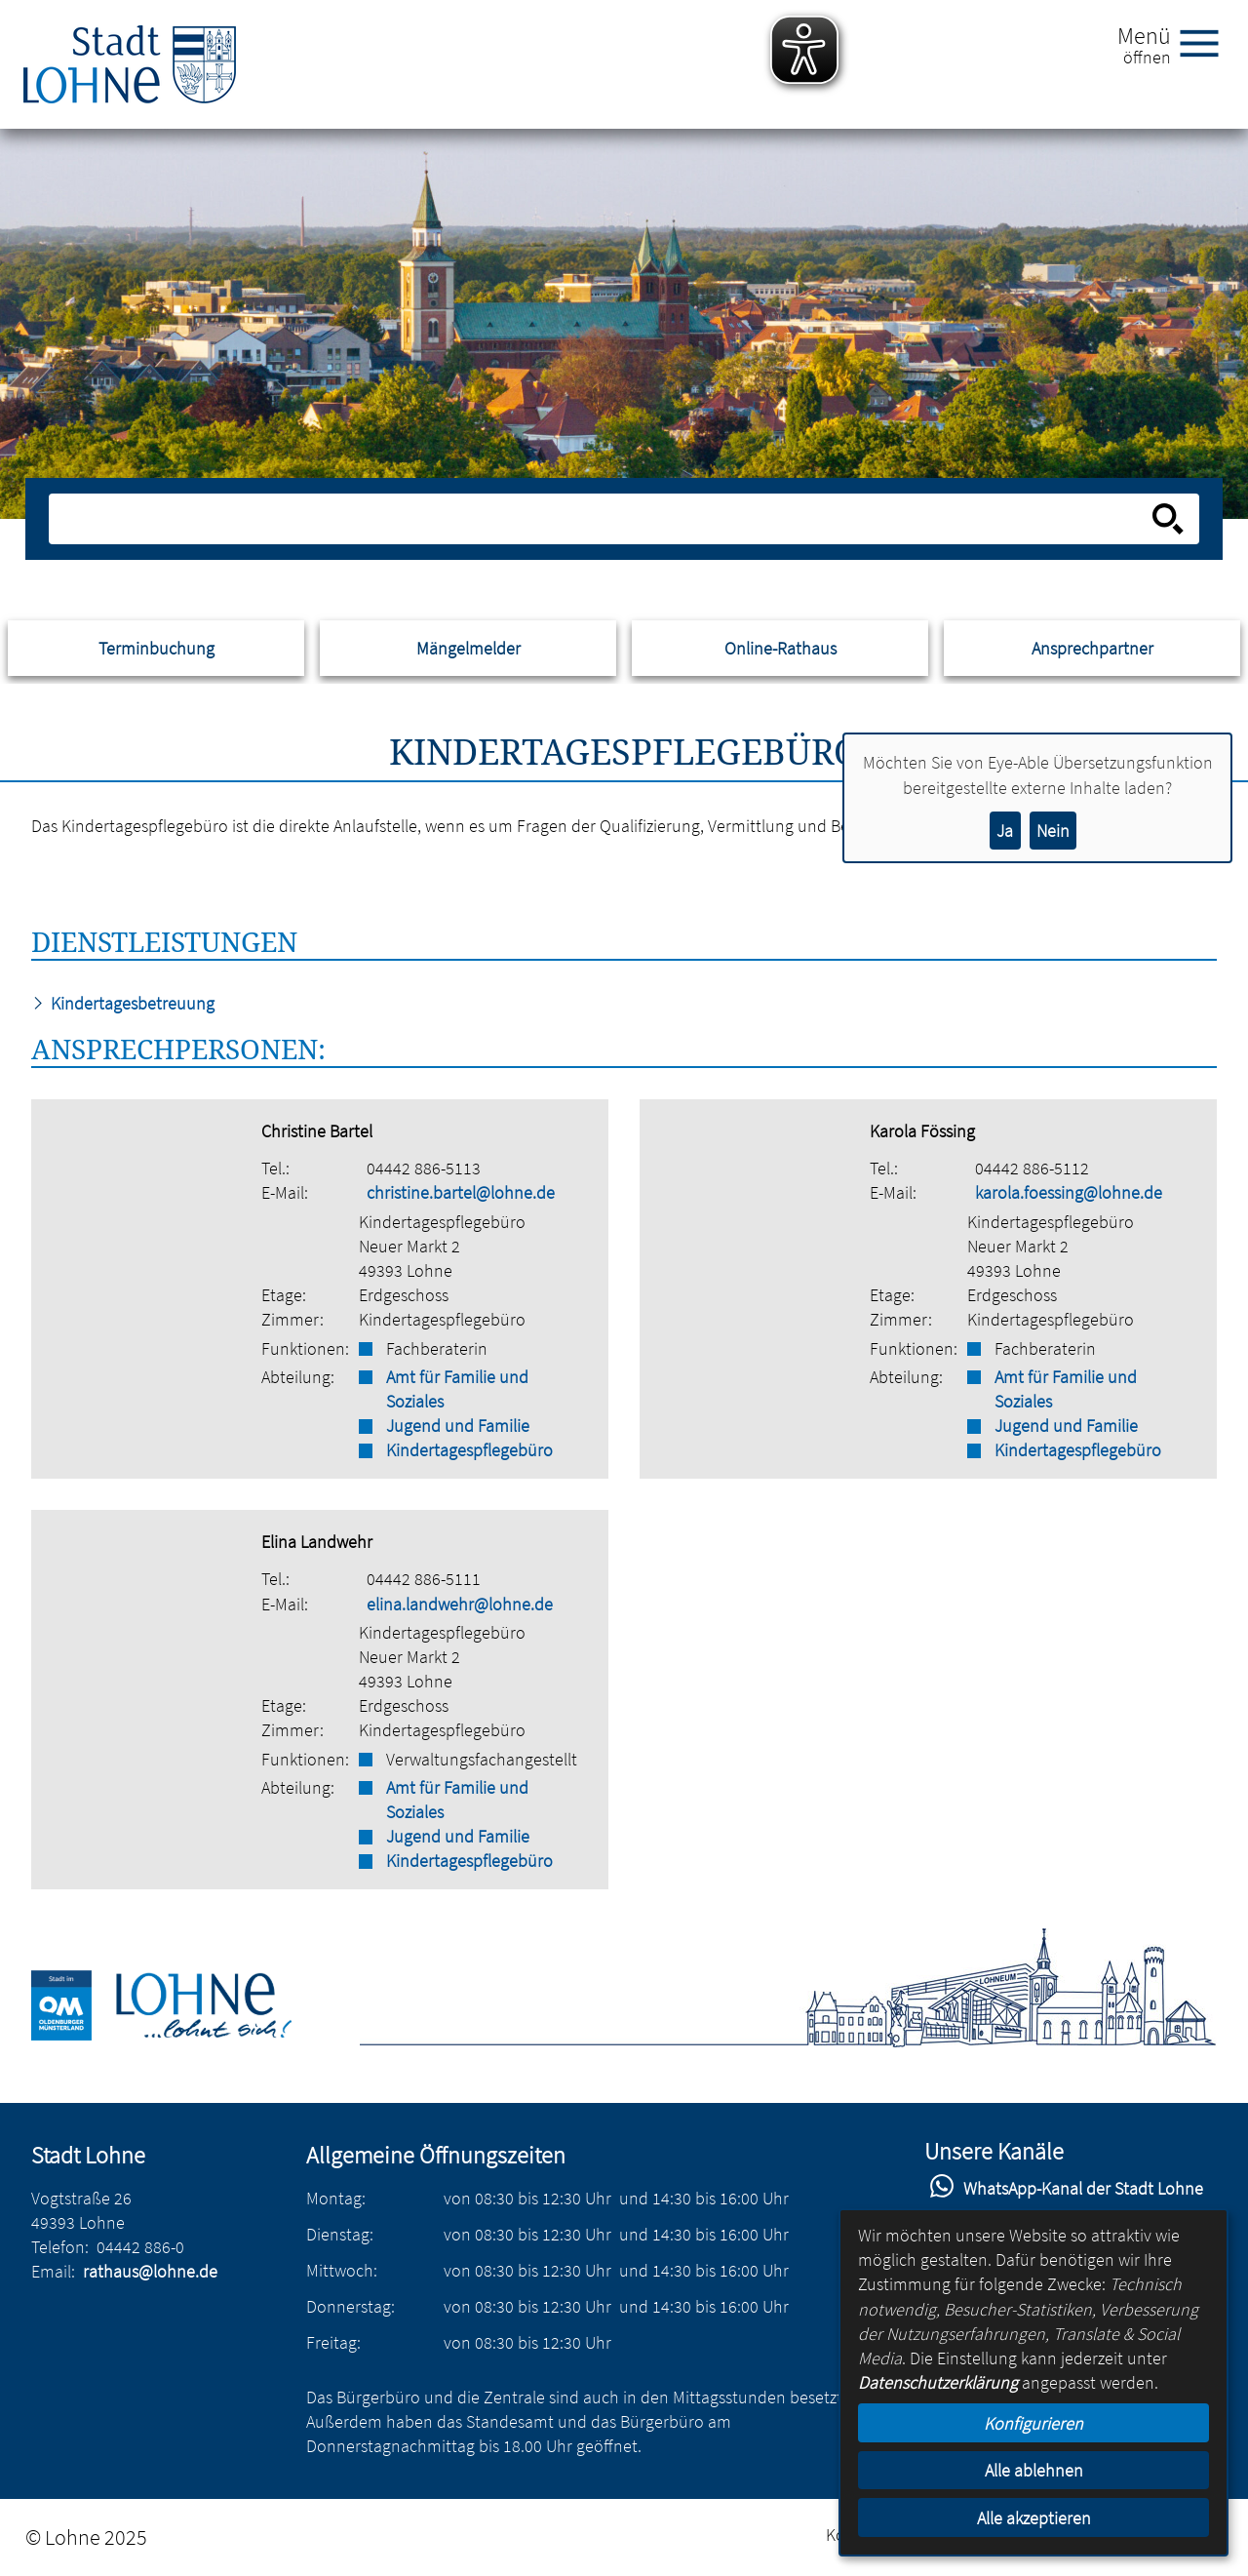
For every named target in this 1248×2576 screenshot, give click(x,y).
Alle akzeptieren (1034, 2518)
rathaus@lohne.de (150, 2271)
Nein (1053, 830)
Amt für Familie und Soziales (457, 1389)
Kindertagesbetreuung (122, 1003)
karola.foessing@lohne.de (1068, 1192)
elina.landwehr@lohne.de (460, 1604)
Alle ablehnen (1034, 2470)
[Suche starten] (1168, 519)
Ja (1004, 830)
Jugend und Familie (457, 1425)
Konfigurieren (1033, 2423)
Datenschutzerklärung (938, 2382)
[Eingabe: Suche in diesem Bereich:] (603, 518)
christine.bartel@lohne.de (461, 1192)
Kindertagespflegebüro (469, 1450)
